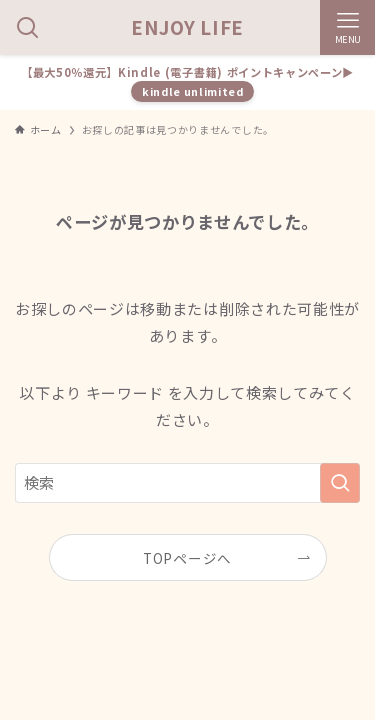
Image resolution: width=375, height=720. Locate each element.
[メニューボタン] (347, 27)
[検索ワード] (187, 483)
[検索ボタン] (27, 27)
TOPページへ (187, 558)
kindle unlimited (193, 91)
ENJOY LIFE (187, 27)
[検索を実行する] (340, 483)
